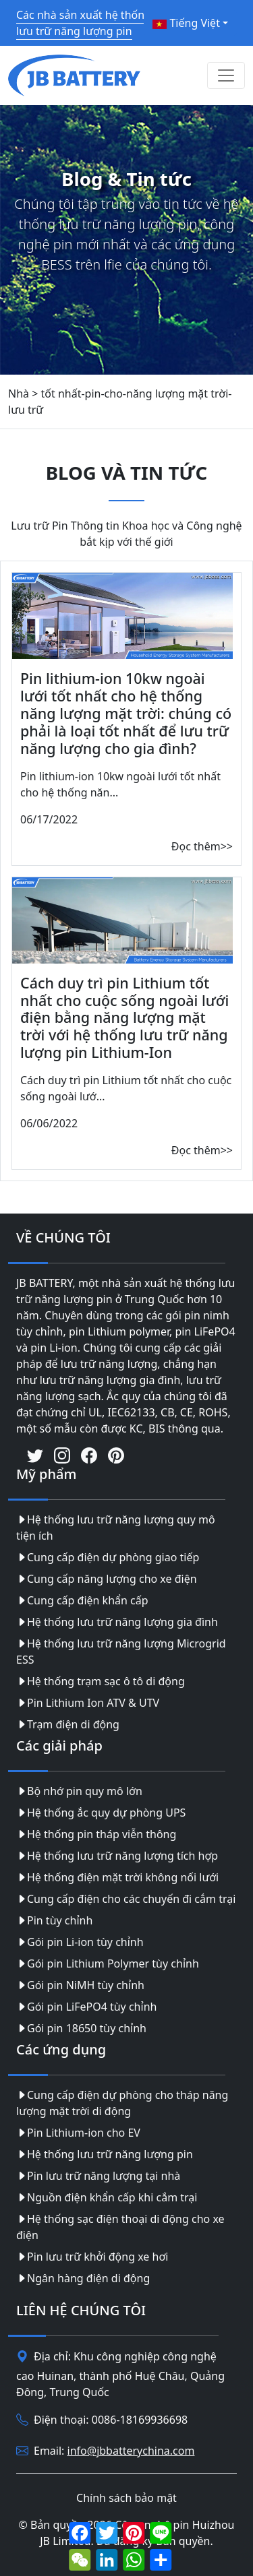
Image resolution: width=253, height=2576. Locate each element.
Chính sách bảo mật (126, 2497)
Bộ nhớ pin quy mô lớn (79, 1791)
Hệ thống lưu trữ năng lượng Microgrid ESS (121, 1651)
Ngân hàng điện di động (83, 2278)
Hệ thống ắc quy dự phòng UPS (101, 1812)
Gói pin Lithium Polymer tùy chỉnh (107, 1963)
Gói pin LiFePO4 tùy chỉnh (86, 2006)
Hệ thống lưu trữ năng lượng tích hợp (117, 1855)
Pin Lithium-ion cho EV (78, 2132)
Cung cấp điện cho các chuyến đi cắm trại (125, 1898)
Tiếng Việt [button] (186, 22)
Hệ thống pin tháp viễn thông (96, 1834)
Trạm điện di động (67, 1724)
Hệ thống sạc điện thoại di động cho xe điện (120, 2226)
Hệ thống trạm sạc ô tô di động (100, 1681)
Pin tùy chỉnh (54, 1920)
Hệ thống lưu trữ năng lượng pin (104, 2154)
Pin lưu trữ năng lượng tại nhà (98, 2175)
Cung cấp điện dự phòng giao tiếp (107, 1557)
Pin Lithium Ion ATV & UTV (87, 1702)
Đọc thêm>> (202, 846)
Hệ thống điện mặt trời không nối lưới (117, 1877)
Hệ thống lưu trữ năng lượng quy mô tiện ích (115, 1527)
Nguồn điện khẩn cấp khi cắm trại (106, 2197)
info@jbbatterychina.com (131, 2450)
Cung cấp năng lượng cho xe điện (106, 1578)
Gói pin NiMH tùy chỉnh (80, 1985)
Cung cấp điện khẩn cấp (82, 1600)
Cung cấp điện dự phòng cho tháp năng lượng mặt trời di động (122, 2102)
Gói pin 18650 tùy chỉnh (81, 2028)
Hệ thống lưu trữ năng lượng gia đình (117, 1621)
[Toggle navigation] (226, 75)
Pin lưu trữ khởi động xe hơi (92, 2256)
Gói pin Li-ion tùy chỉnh (80, 1942)
